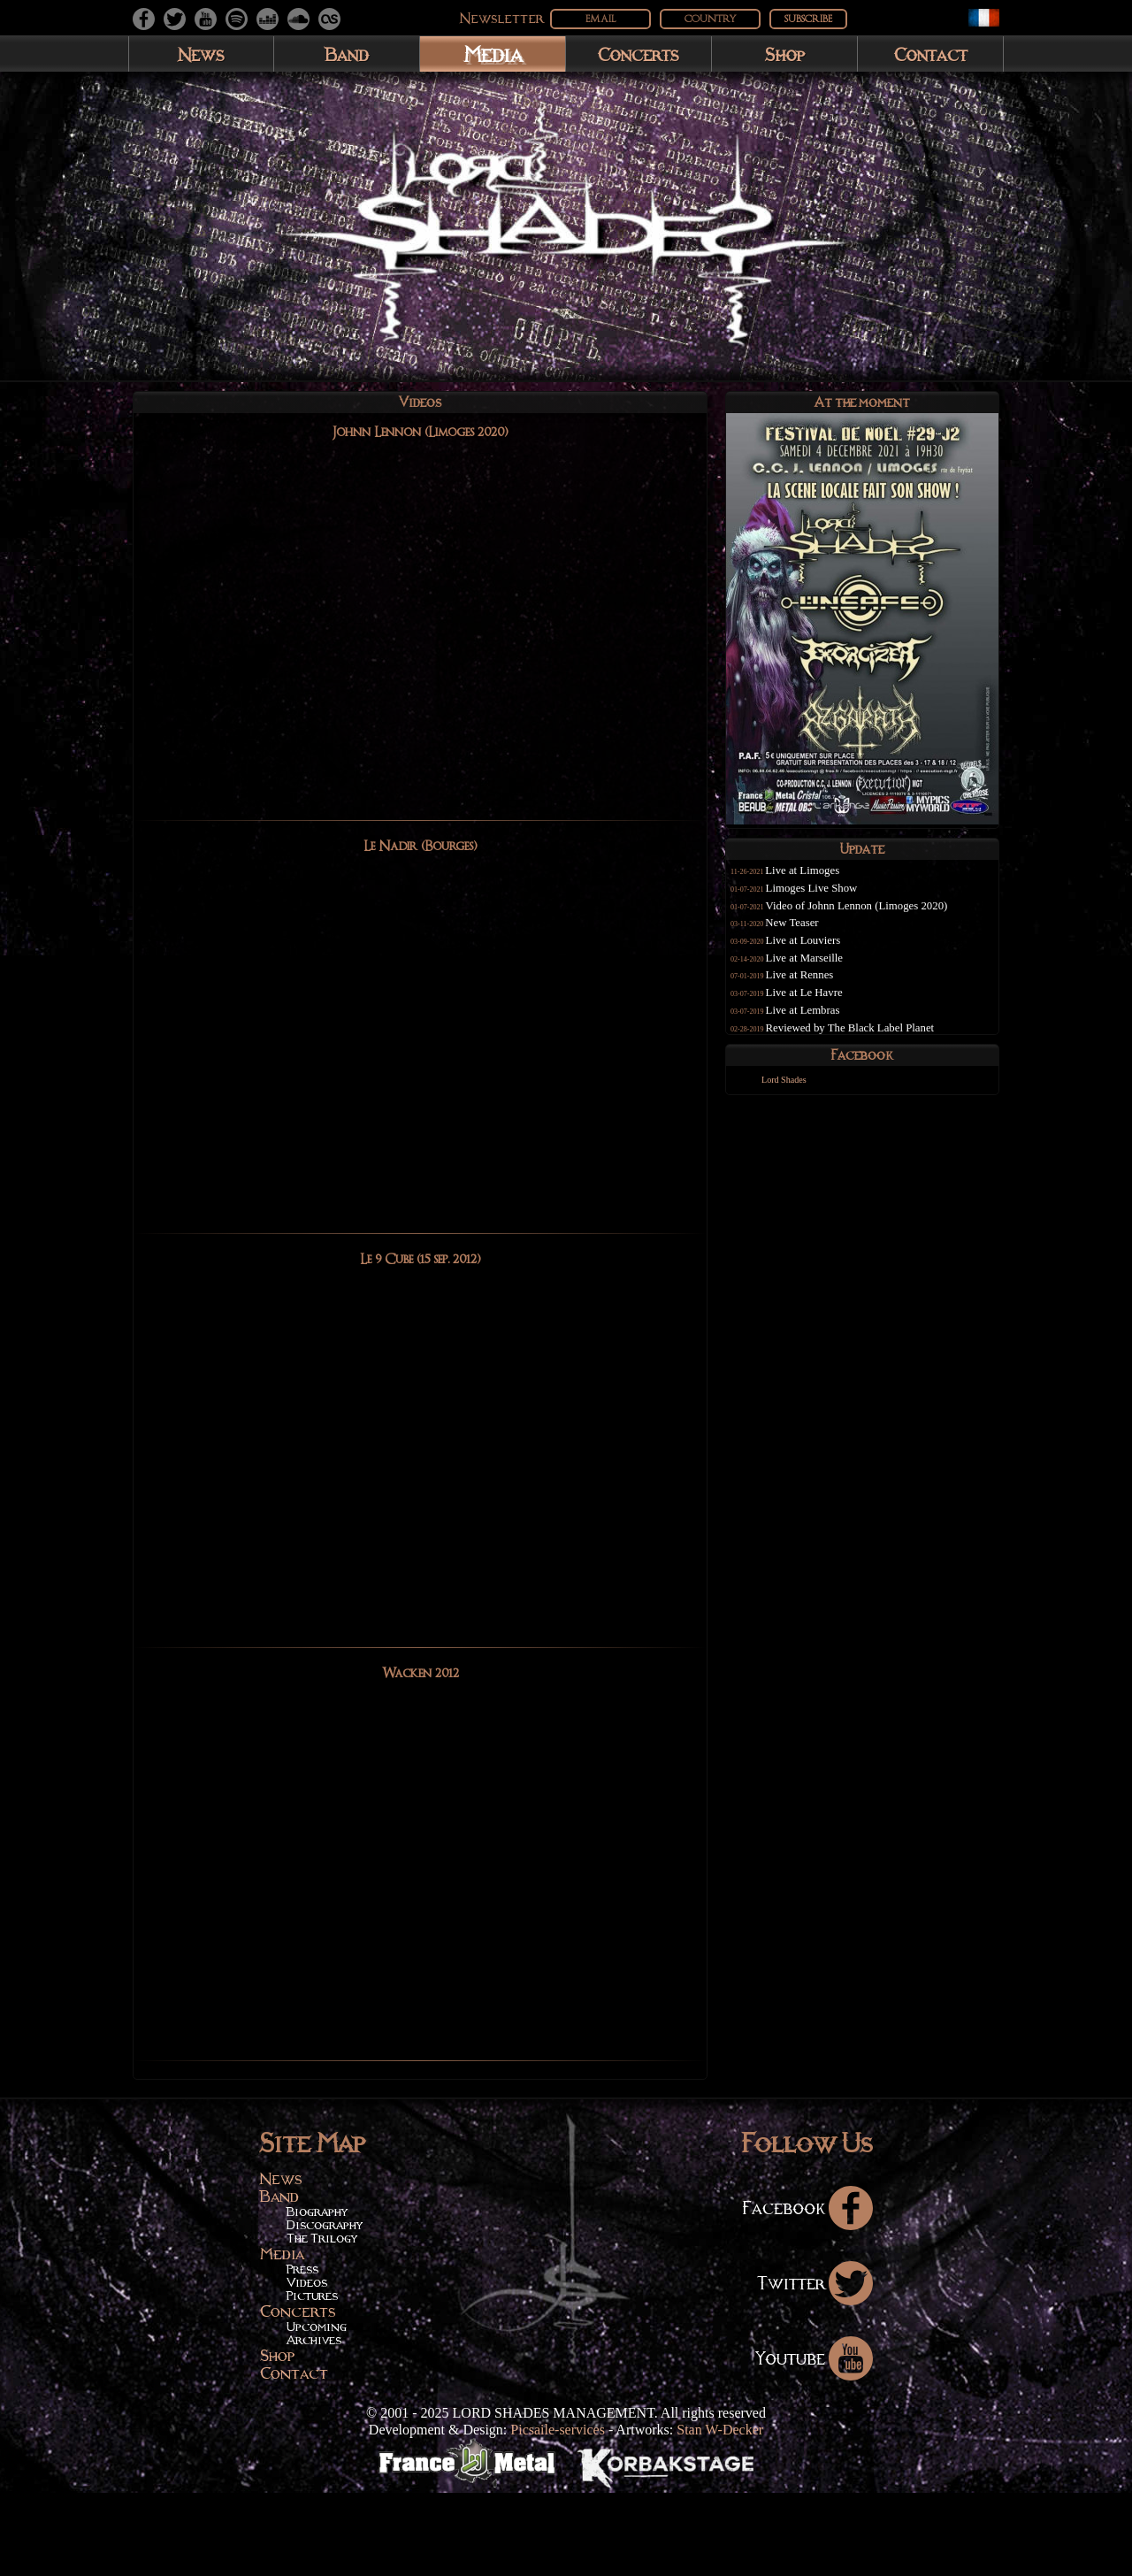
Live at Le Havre (824, 1006)
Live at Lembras (823, 1024)
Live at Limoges (822, 885)
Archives (314, 2424)
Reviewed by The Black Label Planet (870, 1042)
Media (493, 53)
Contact (931, 54)
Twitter (815, 2365)
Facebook (807, 2290)
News (201, 54)
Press (302, 2353)
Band (347, 54)
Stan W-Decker (720, 2512)
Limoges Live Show (832, 902)
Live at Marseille (824, 972)
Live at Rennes (820, 990)
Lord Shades (796, 1109)
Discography (325, 2309)
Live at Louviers (823, 954)
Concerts (638, 54)
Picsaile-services (557, 2512)
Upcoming (317, 2411)
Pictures (312, 2380)
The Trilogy (322, 2322)
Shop (785, 54)
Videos (307, 2366)
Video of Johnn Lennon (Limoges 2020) (877, 920)
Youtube (814, 2440)
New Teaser (811, 938)
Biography (317, 2295)
